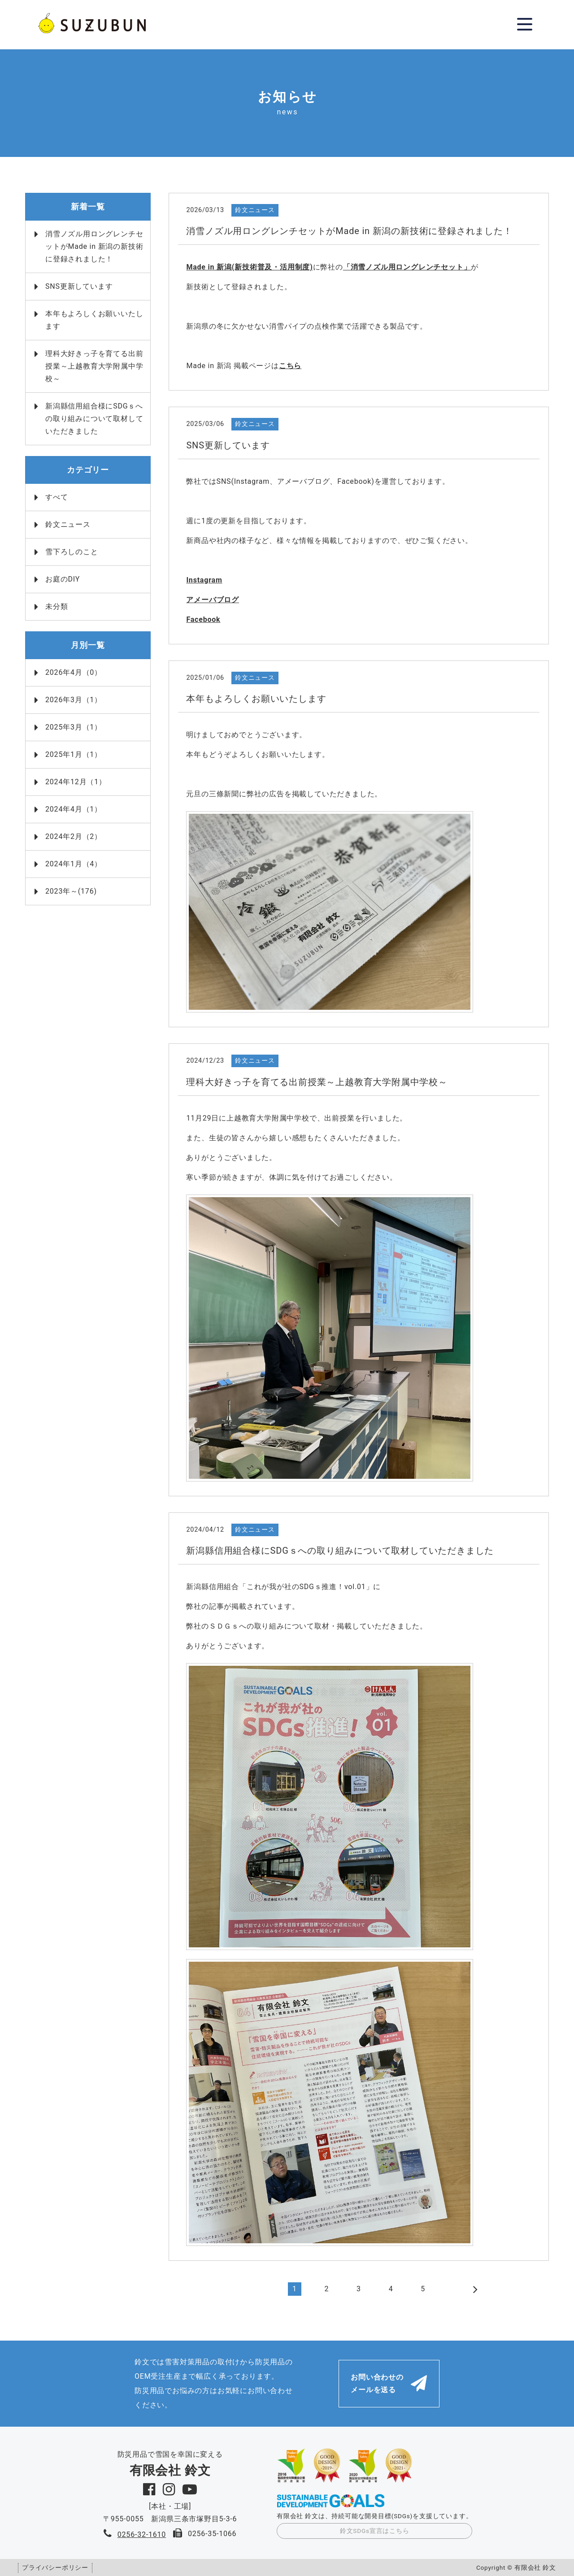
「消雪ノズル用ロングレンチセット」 (407, 267)
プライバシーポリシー (55, 2567)
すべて (56, 497)
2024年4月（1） (73, 809)
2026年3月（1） (73, 699)
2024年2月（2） (73, 836)
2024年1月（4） (73, 864)
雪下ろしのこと (71, 551)
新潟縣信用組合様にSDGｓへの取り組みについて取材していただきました (94, 418)
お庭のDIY (62, 579)
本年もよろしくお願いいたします (94, 319)
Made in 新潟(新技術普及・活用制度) (249, 267)
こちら (290, 365)
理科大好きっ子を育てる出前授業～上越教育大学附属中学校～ (94, 366)
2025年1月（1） (73, 754)
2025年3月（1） (73, 727)
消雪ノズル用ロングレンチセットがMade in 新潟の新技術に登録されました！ (94, 246)
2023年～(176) (71, 891)
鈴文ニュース (68, 524)
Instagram (204, 580)
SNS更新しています (79, 286)
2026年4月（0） (73, 672)
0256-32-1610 (141, 2534)
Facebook (203, 619)
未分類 (56, 606)
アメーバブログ (212, 599)
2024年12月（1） (75, 782)
